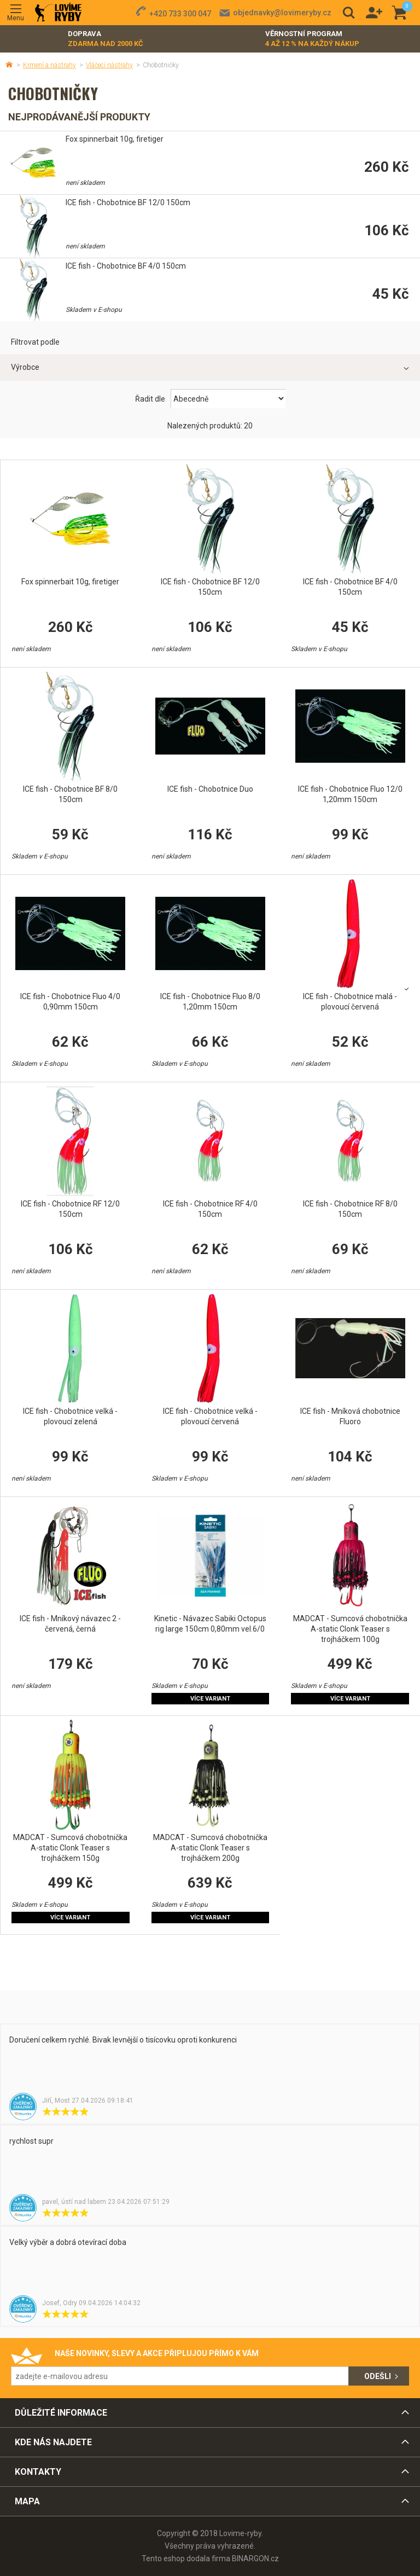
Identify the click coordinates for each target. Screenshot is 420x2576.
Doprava (105, 39)
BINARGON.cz (255, 2558)
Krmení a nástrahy (49, 65)
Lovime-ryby (58, 13)
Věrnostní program (312, 39)
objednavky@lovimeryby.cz (282, 12)
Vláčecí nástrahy (109, 65)
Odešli (377, 2376)
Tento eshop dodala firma (186, 2558)
